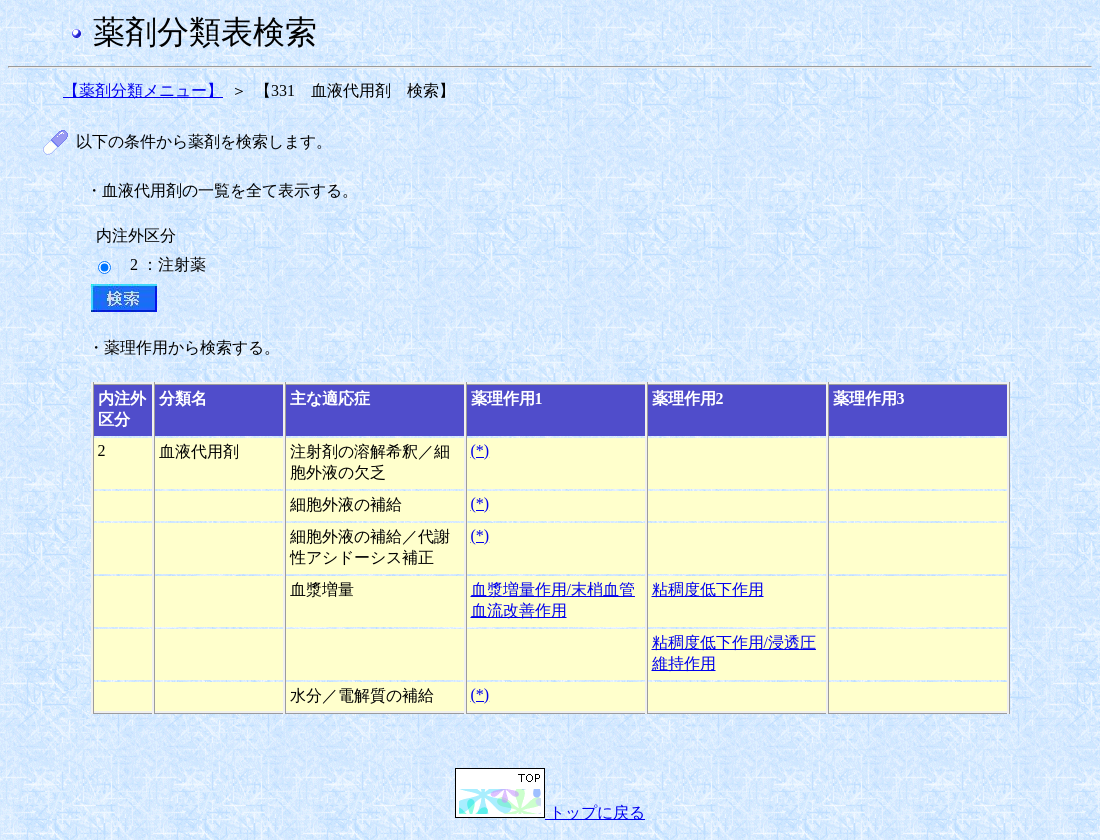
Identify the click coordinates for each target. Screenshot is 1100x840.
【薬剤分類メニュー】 (143, 90)
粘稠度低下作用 (708, 589)
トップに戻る (550, 812)
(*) (480, 450)
